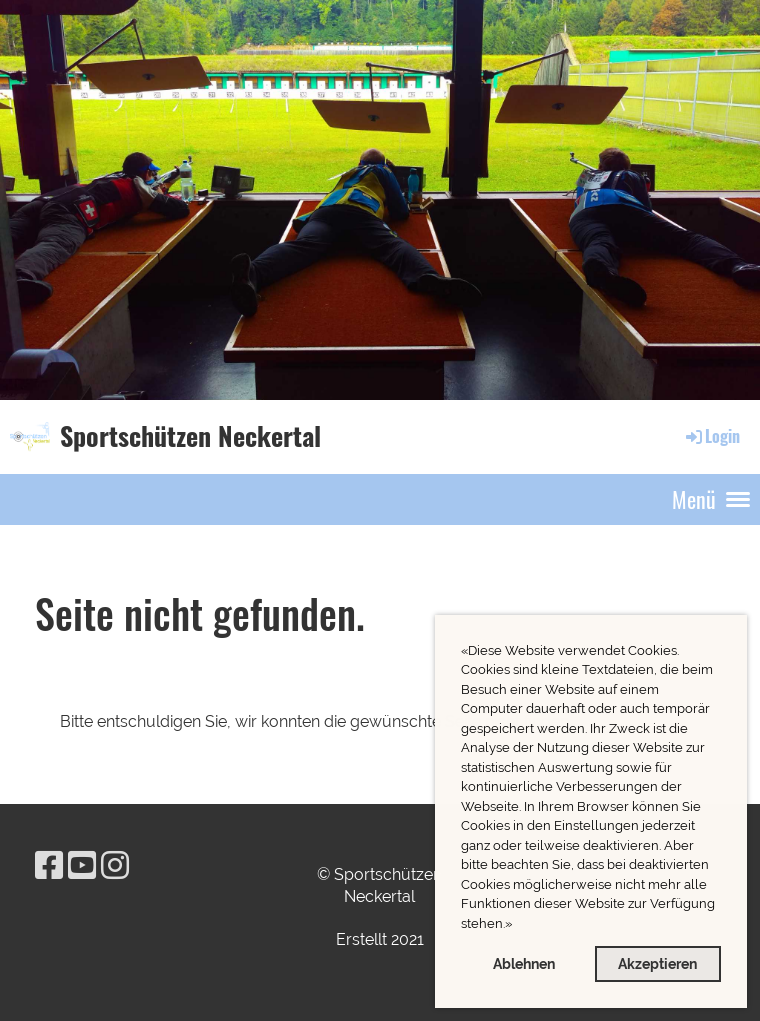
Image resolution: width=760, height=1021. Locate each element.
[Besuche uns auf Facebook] (49, 865)
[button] (517, 925)
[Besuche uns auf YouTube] (82, 865)
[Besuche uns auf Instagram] (115, 865)
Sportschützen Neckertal (190, 436)
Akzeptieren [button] (657, 963)
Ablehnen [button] (524, 963)
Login (711, 436)
